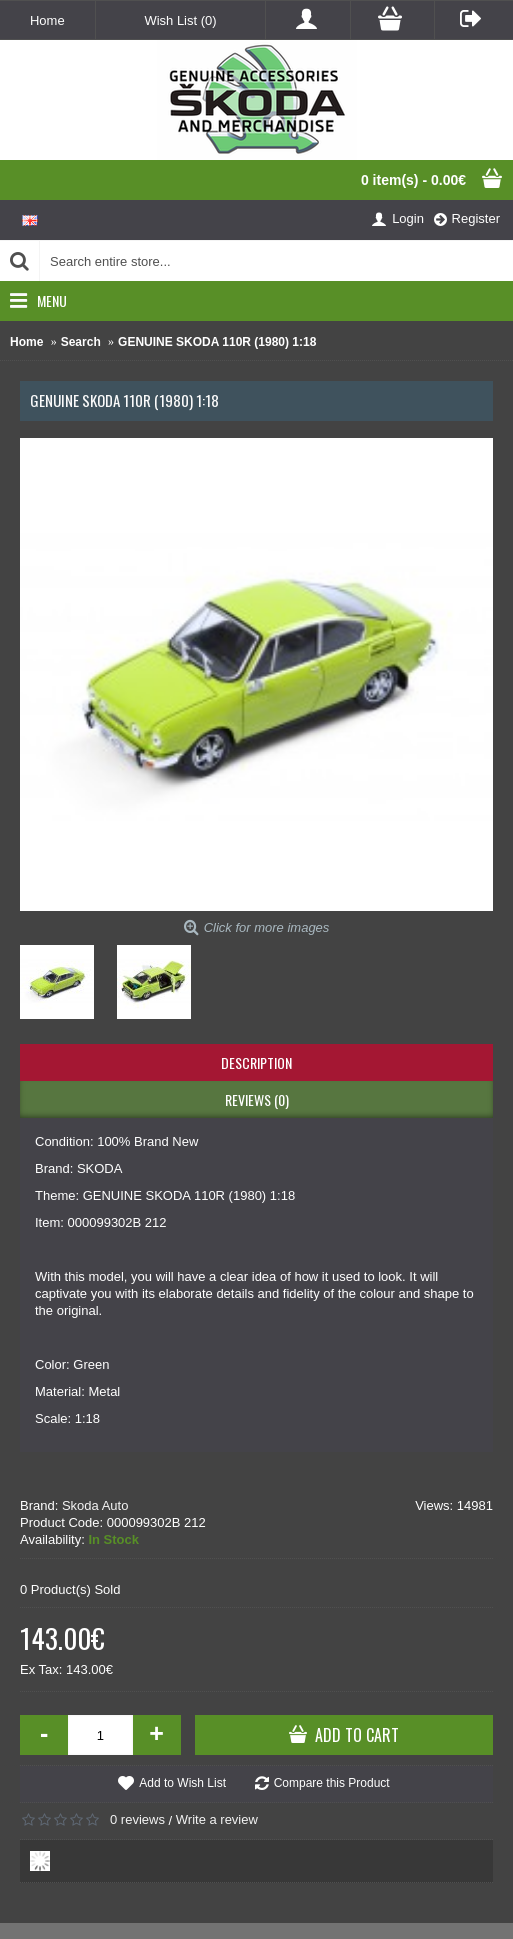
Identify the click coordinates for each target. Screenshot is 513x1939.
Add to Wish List (182, 1783)
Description (256, 1062)
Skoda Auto (95, 1505)
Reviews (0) (257, 1099)
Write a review (217, 1819)
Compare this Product (332, 1783)
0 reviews (137, 1819)
